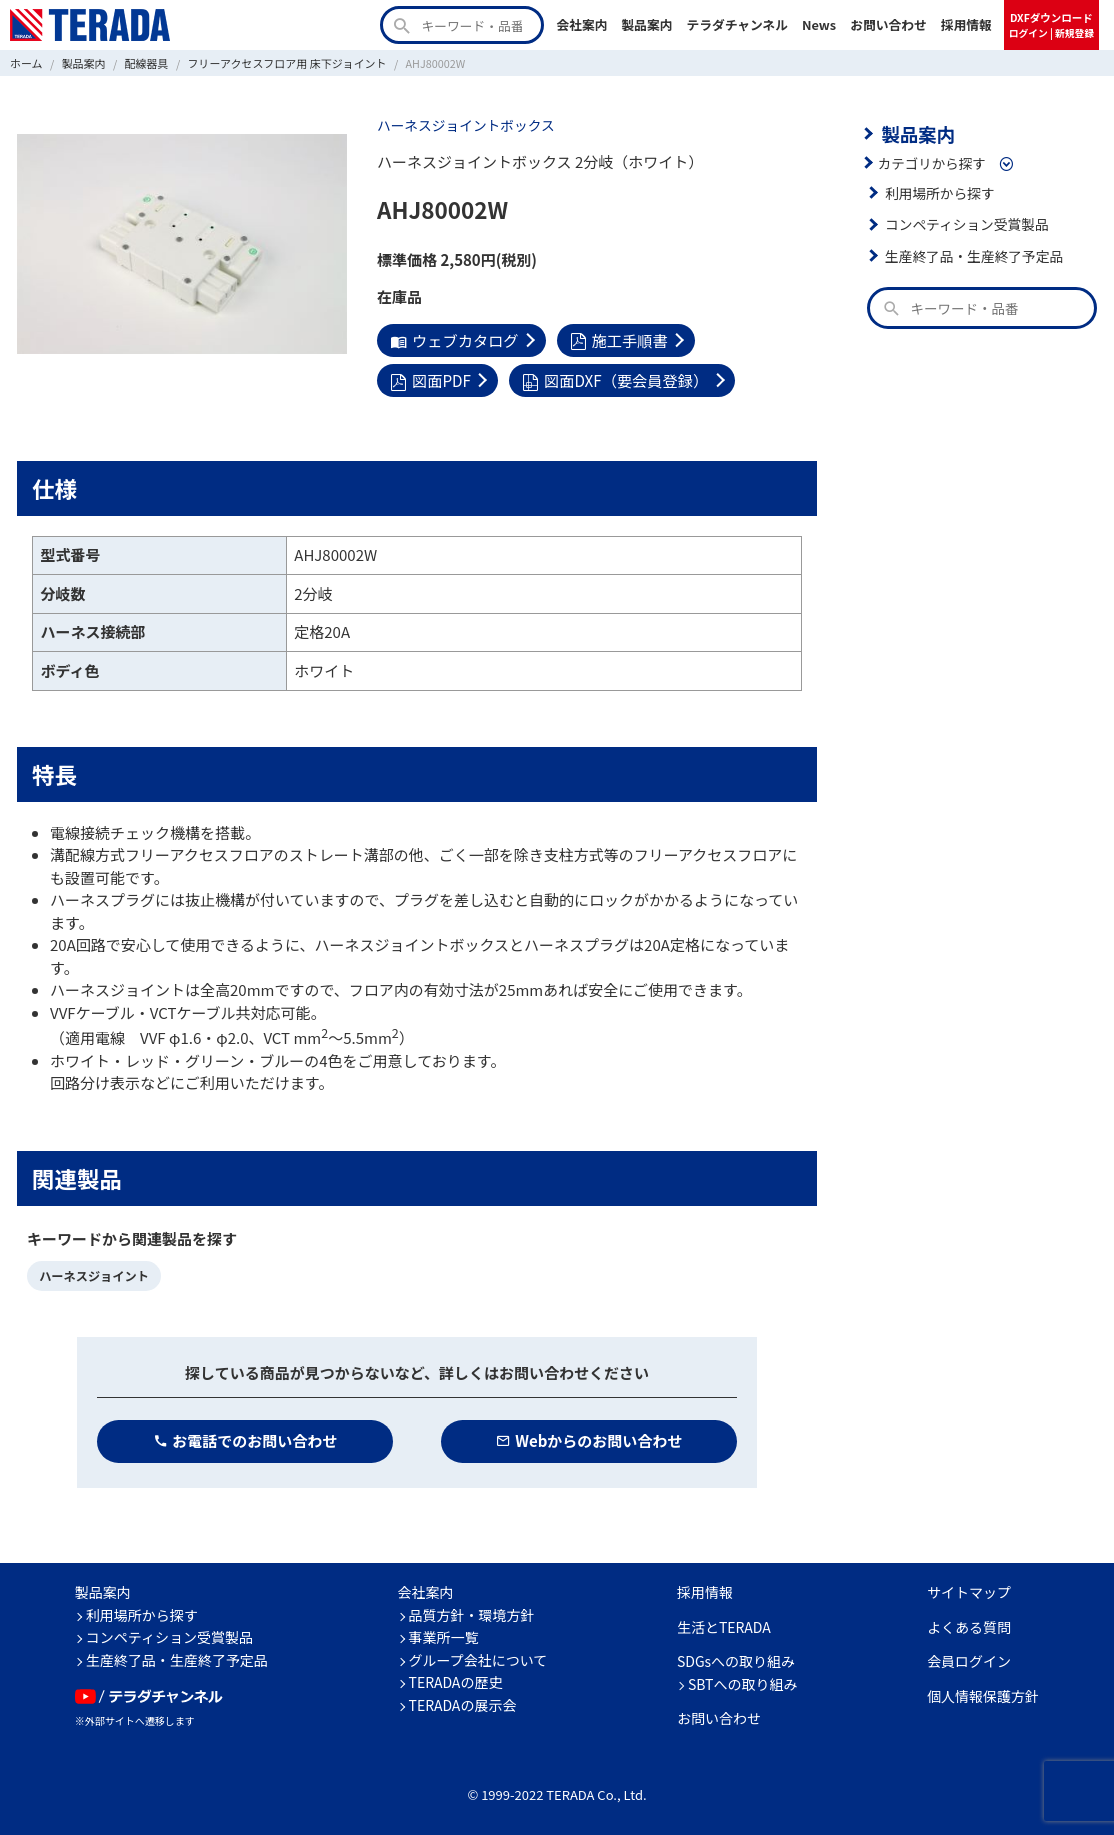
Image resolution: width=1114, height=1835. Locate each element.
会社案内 (581, 24)
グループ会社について (478, 1658)
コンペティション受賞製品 (965, 224)
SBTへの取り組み (743, 1682)
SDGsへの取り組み (736, 1660)
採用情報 (966, 24)
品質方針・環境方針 (472, 1613)
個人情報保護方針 (983, 1694)
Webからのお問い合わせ (589, 1439)
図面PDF (430, 379)
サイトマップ (969, 1591)
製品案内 (646, 24)
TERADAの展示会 (463, 1703)
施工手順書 (616, 339)
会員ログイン (969, 1660)
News (819, 24)
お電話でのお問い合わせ (245, 1439)
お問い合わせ (888, 24)
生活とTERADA (724, 1625)
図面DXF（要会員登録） (613, 379)
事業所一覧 (444, 1636)
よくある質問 (969, 1625)
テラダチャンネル (737, 24)
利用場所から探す (939, 192)
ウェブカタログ (453, 339)
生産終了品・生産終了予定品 (973, 255)
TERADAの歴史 (456, 1681)
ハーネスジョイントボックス (464, 125)
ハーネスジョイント (93, 1274)
